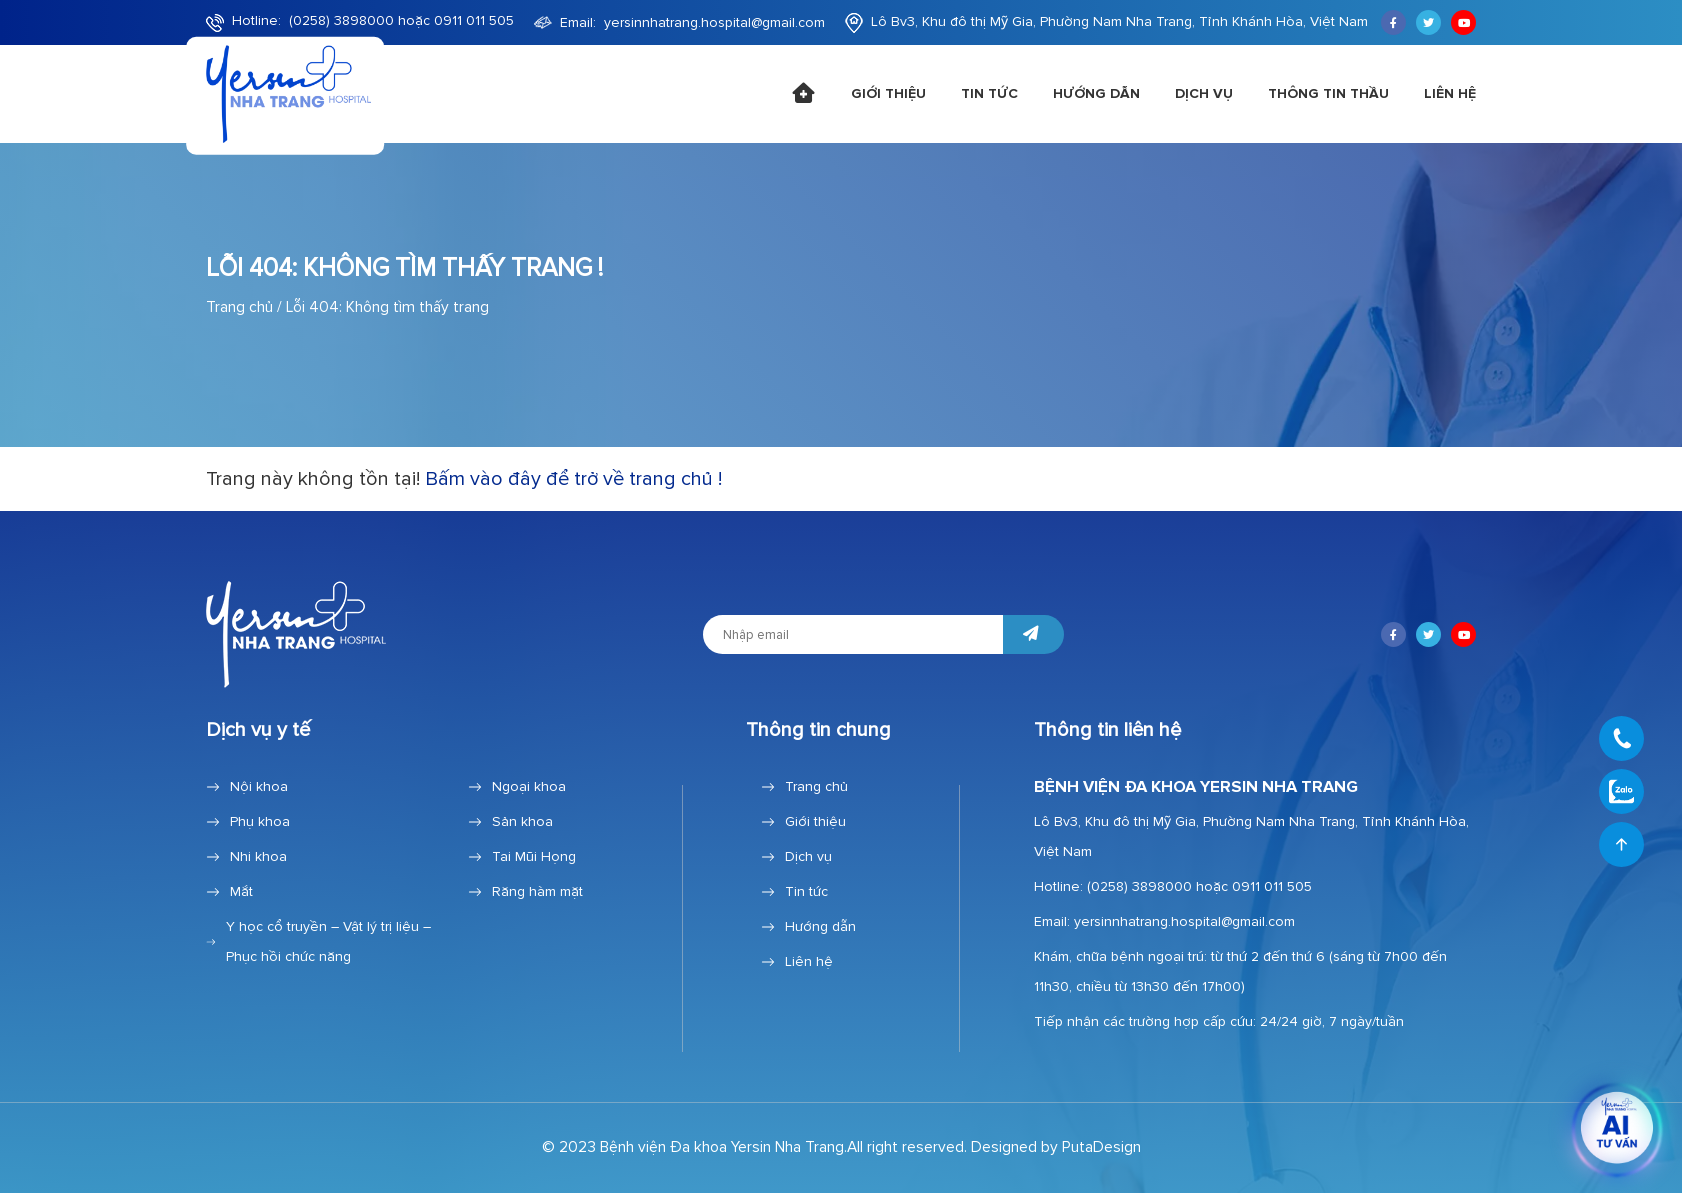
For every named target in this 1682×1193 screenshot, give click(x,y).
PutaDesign (1101, 1147)
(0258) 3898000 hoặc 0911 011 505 (401, 20)
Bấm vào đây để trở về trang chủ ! (573, 479)
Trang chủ (239, 307)
